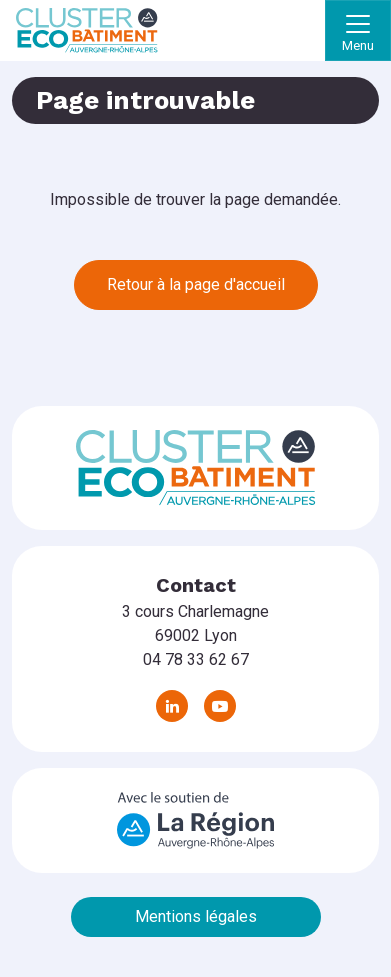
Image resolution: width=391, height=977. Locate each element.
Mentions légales (196, 916)
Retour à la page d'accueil (196, 284)
